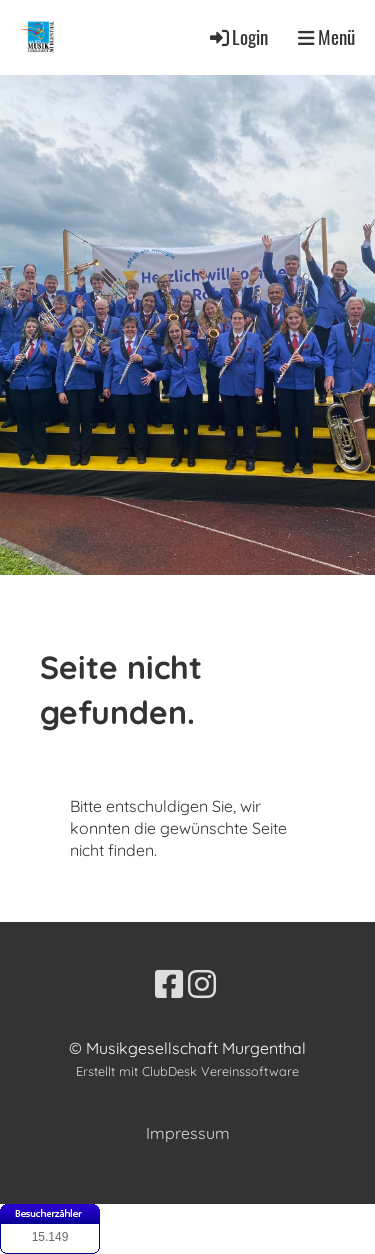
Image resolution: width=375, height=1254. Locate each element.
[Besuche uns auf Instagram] (202, 984)
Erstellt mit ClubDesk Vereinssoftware (187, 1071)
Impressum (188, 1133)
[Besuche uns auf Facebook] (169, 984)
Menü (326, 37)
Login (237, 36)
